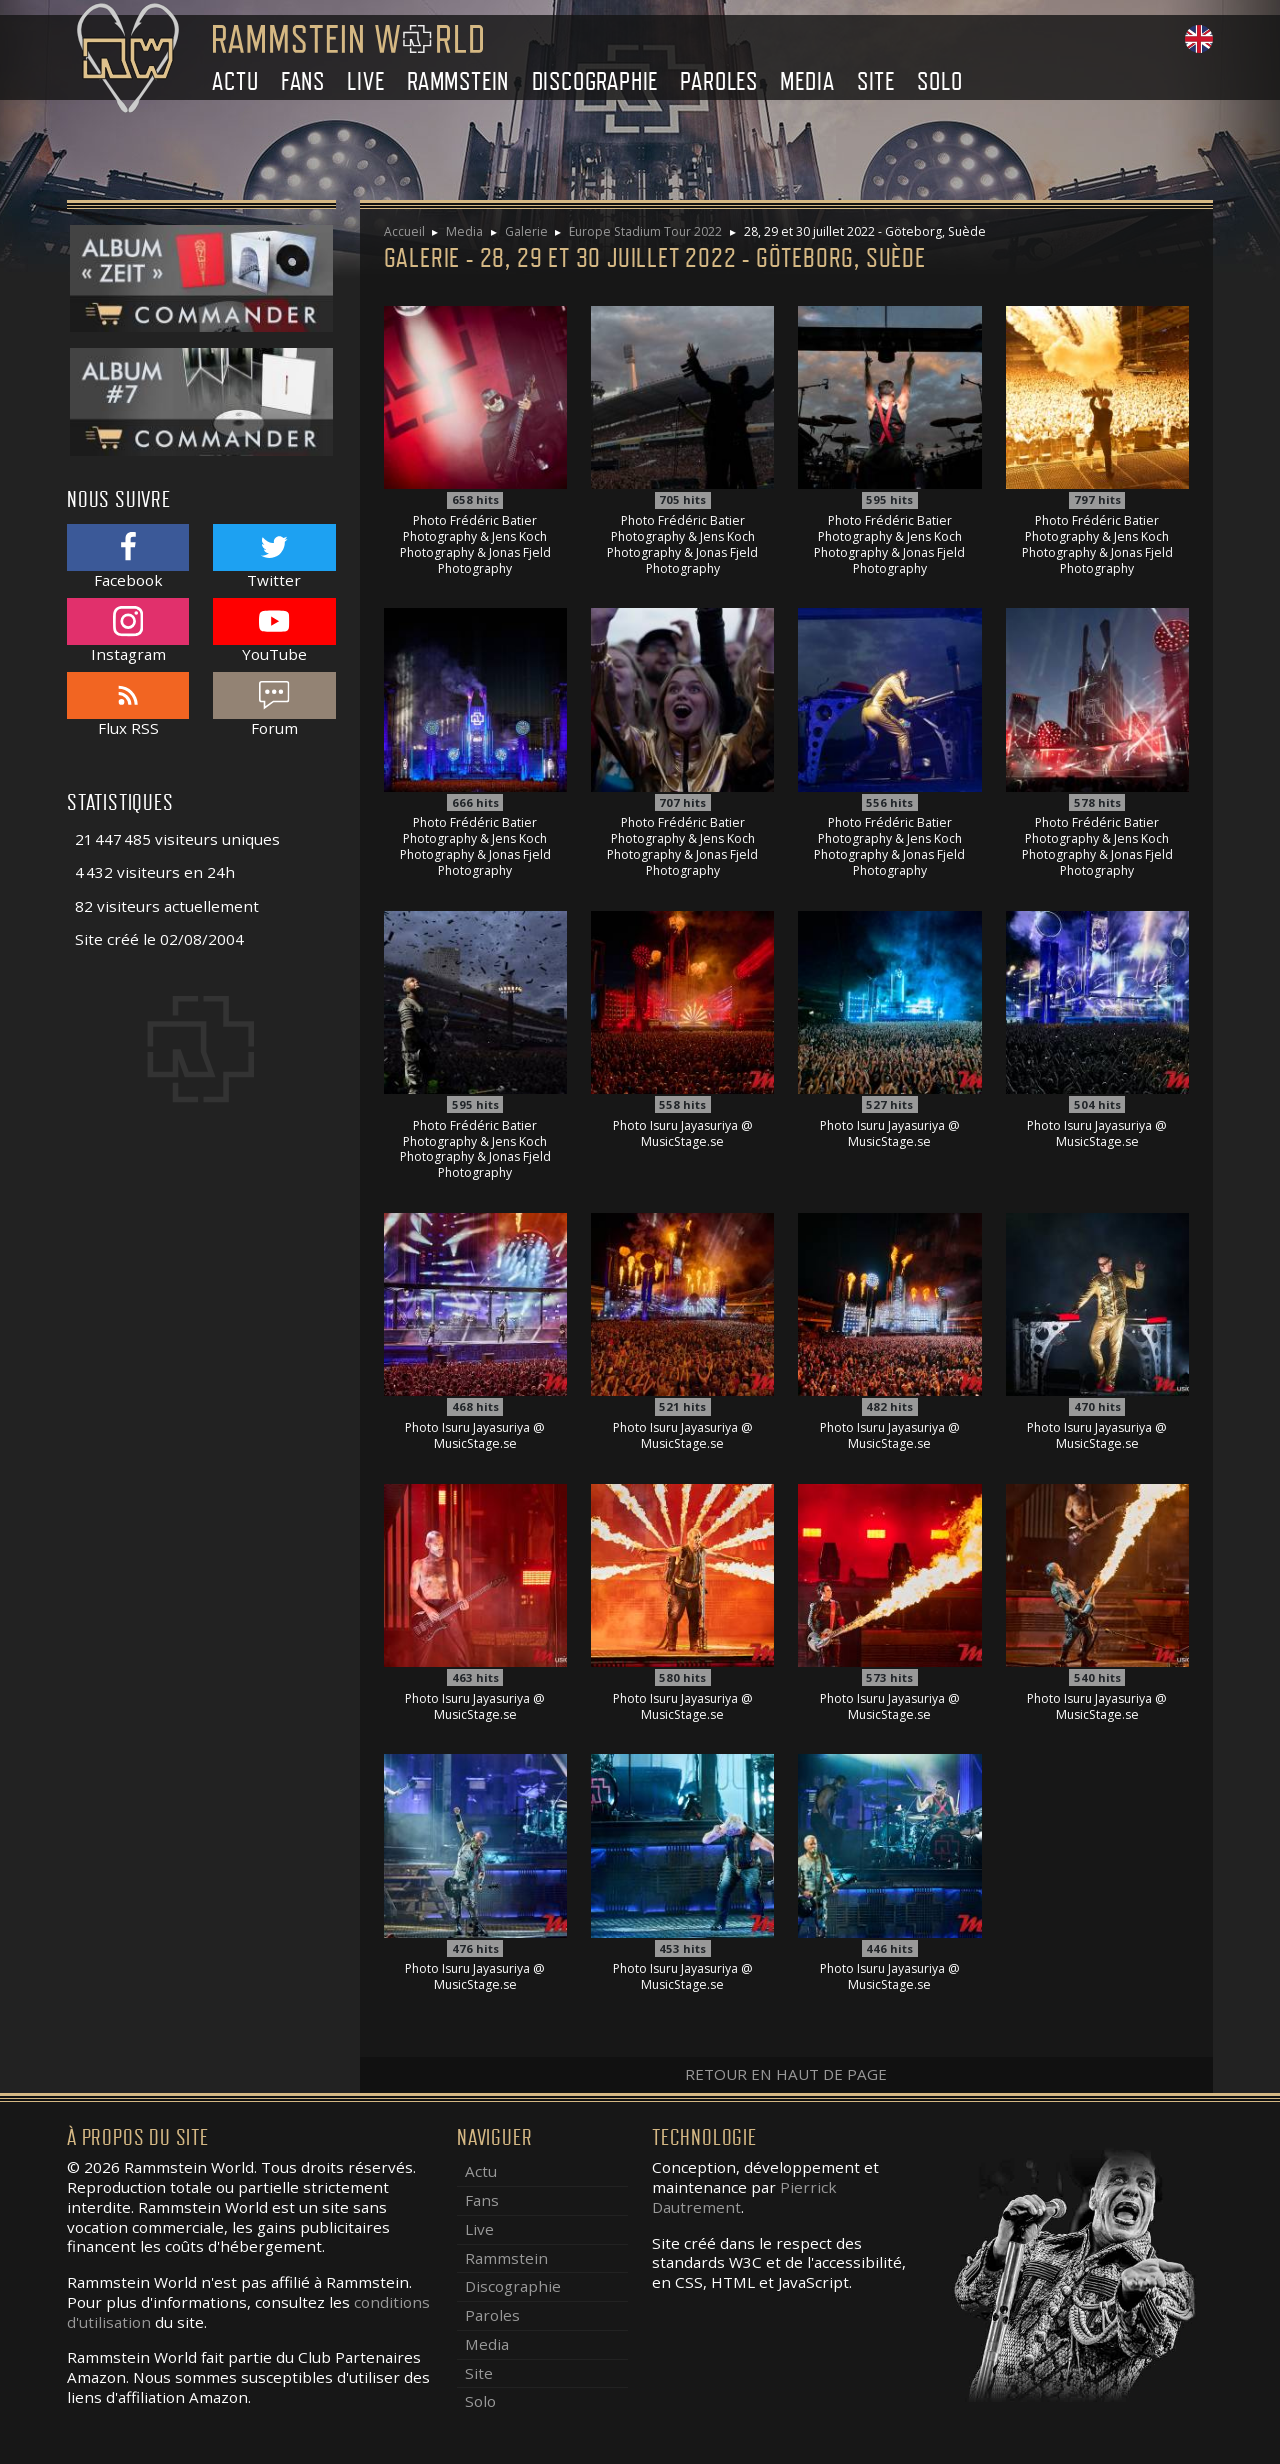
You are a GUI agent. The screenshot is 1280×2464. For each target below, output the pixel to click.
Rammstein (458, 81)
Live (365, 81)
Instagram (128, 630)
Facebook (128, 556)
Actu (235, 81)
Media (807, 81)
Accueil (404, 231)
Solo (939, 81)
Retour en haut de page (786, 2074)
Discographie (595, 81)
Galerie (526, 231)
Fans (303, 81)
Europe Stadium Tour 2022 (645, 231)
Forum (274, 704)
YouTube (274, 630)
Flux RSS (128, 704)
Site (876, 81)
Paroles (719, 81)
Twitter (274, 556)
